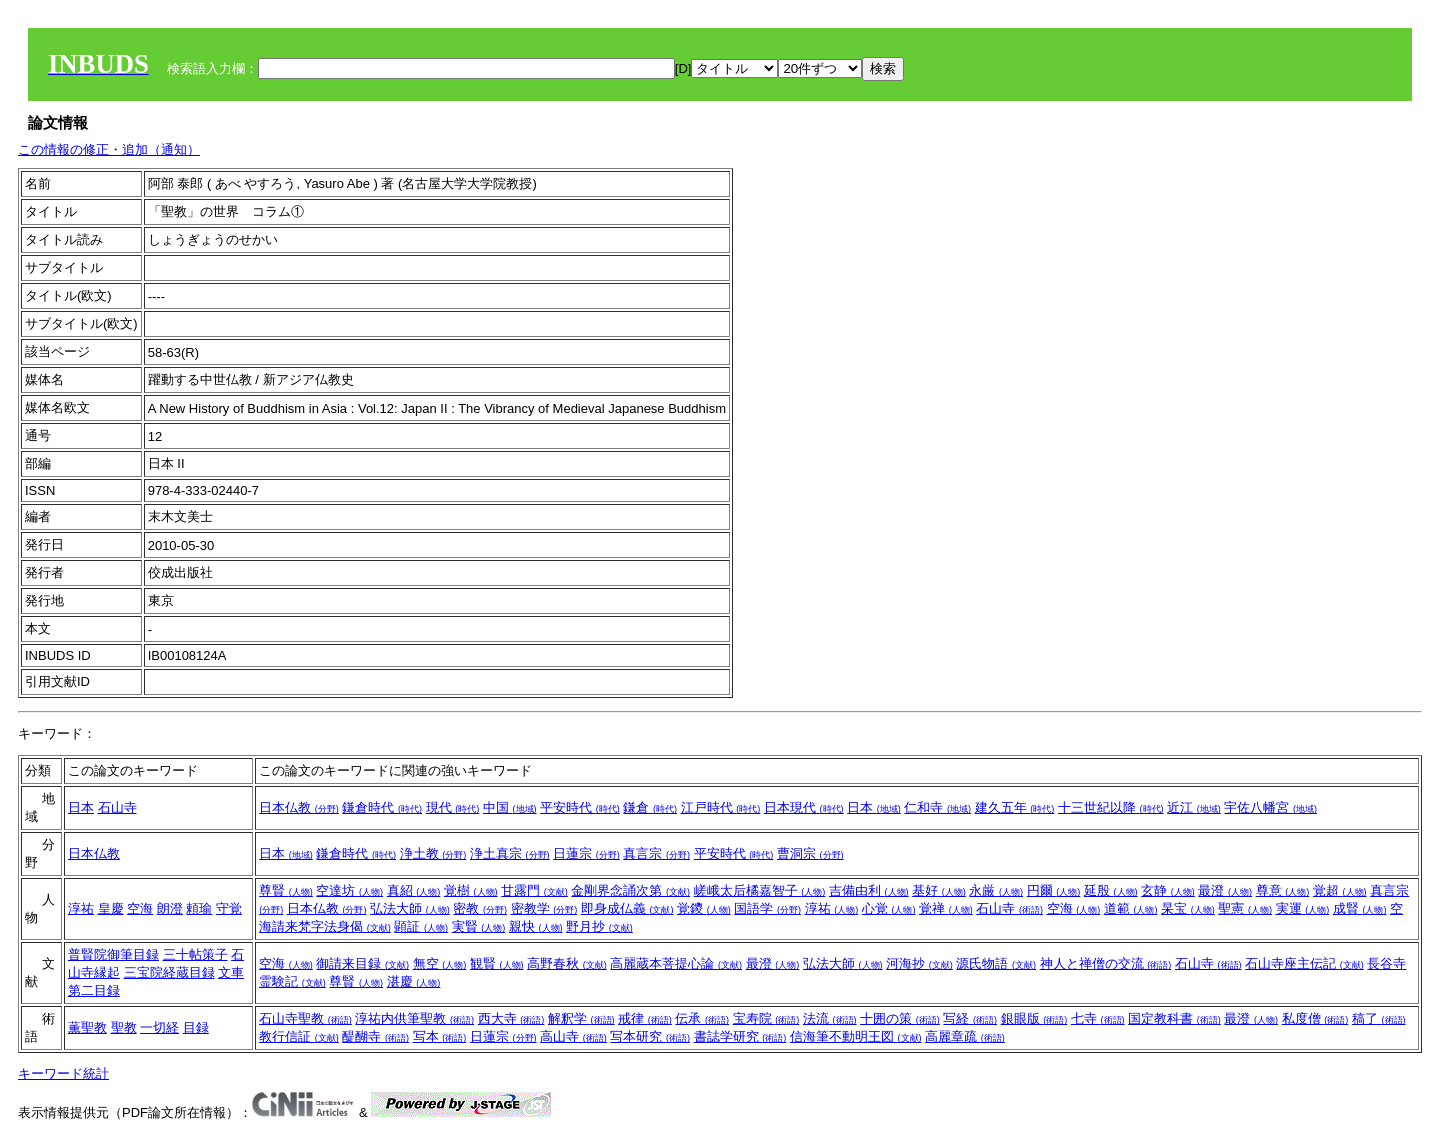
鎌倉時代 (382, 807)
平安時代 (580, 807)
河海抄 (919, 963)
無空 (440, 963)
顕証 (421, 926)
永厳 (996, 890)
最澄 (1225, 890)
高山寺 (573, 1036)
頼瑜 (199, 908)
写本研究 (650, 1036)
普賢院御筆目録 (113, 954)
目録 (196, 1027)
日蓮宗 (586, 853)
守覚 (229, 908)
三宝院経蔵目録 (169, 972)
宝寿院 (766, 1018)
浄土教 (433, 853)
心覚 (889, 908)
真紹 (414, 890)
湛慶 (414, 981)
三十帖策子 (195, 954)
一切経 (159, 1027)
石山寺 (117, 807)
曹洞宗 (810, 853)
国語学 (767, 908)
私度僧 (1315, 1018)
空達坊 (349, 890)
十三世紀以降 (1111, 807)
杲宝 (1188, 908)
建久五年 (1015, 807)
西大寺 (511, 1018)
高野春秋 (567, 963)
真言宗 (656, 853)
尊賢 (286, 890)
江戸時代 (721, 807)
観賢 (497, 963)
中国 (510, 807)
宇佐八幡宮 (1270, 807)
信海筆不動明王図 (856, 1036)
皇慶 (111, 908)
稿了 (1379, 1018)
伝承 (702, 1018)
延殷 (1111, 890)
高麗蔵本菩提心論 (676, 963)
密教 (480, 908)
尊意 (1283, 890)
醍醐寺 (375, 1036)
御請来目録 (362, 963)
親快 (536, 926)
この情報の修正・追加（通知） (109, 149)
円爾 (1054, 890)
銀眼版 (1034, 1018)
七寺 (1098, 1018)
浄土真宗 (510, 853)
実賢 (479, 926)
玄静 (1168, 890)
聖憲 (1245, 908)
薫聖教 (87, 1027)
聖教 (124, 1027)
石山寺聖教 (305, 1018)
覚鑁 (704, 908)
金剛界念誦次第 (630, 890)
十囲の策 (900, 1018)
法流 (830, 1018)
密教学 (544, 908)
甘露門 (534, 890)
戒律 (645, 1018)
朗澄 (170, 908)
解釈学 (581, 1018)
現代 (453, 807)
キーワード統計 (63, 1073)
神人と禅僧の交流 (1106, 963)
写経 (970, 1018)
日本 (81, 807)
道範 (1131, 908)
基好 (939, 890)
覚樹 (471, 890)
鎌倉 (650, 807)
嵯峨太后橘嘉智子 (760, 890)
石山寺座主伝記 (1304, 963)
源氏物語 (996, 963)
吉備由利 (869, 890)
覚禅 (946, 908)
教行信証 (299, 1036)
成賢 (1360, 908)
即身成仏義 (627, 908)
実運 (1303, 908)
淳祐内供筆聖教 (414, 1018)
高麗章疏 (965, 1036)
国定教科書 (1174, 1018)
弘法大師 (410, 908)
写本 (440, 1036)
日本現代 (804, 807)
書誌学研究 (740, 1036)
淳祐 (81, 908)
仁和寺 (937, 807)
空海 (140, 908)
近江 (1194, 807)
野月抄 (599, 926)
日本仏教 (299, 807)
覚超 (1340, 890)
